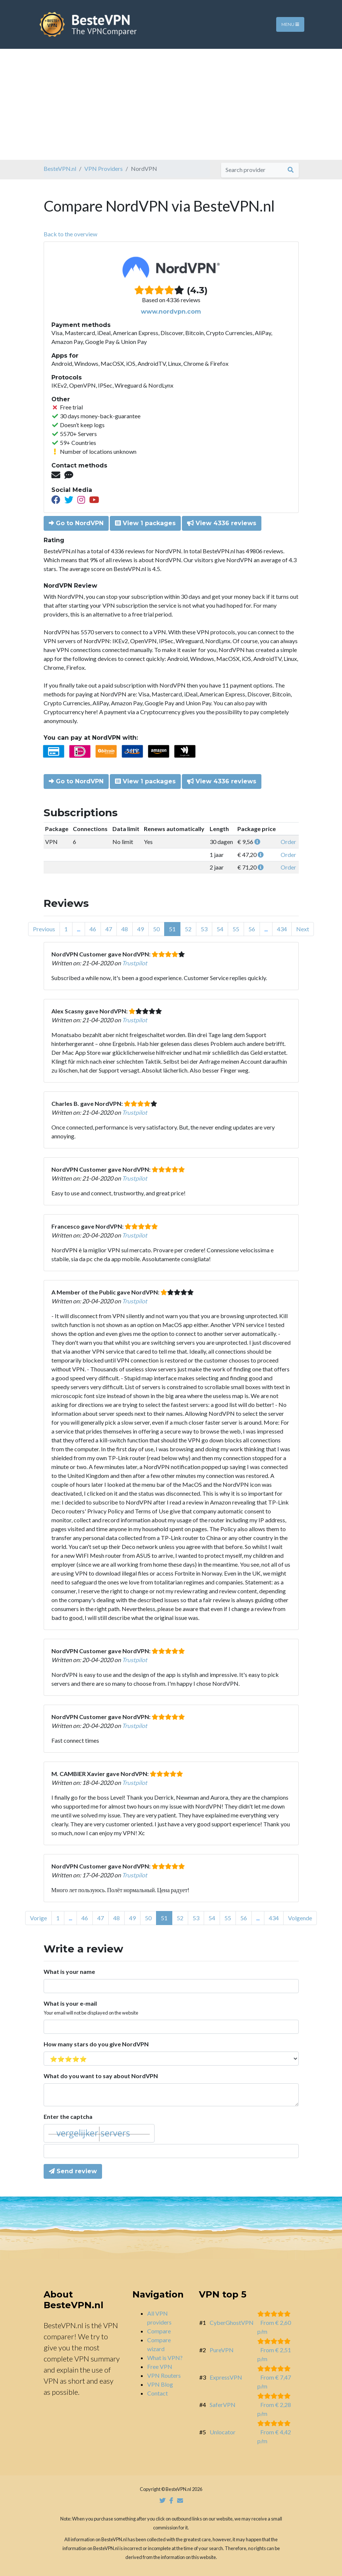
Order (288, 841)
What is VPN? (165, 2357)
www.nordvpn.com (171, 311)
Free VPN (159, 2366)
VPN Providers (103, 168)
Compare (159, 2330)
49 (140, 928)
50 (156, 928)
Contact (157, 2393)
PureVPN (222, 2349)
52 (188, 928)
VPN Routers (164, 2375)
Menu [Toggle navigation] (290, 24)
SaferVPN (223, 2404)
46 (92, 928)
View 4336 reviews (221, 523)
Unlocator (223, 2431)
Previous (44, 928)
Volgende (300, 1917)
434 (282, 928)
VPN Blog (160, 2384)
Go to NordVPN (76, 523)
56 (251, 928)
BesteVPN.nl (60, 168)
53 (204, 928)
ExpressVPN (226, 2377)
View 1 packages (145, 523)
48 (124, 928)
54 (220, 928)
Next (302, 928)
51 (172, 928)
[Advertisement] (171, 104)
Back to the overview (70, 233)
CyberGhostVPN (232, 2322)
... (78, 928)
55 (236, 928)
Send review (73, 2171)
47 (108, 928)
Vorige (38, 1917)
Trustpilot (134, 962)
